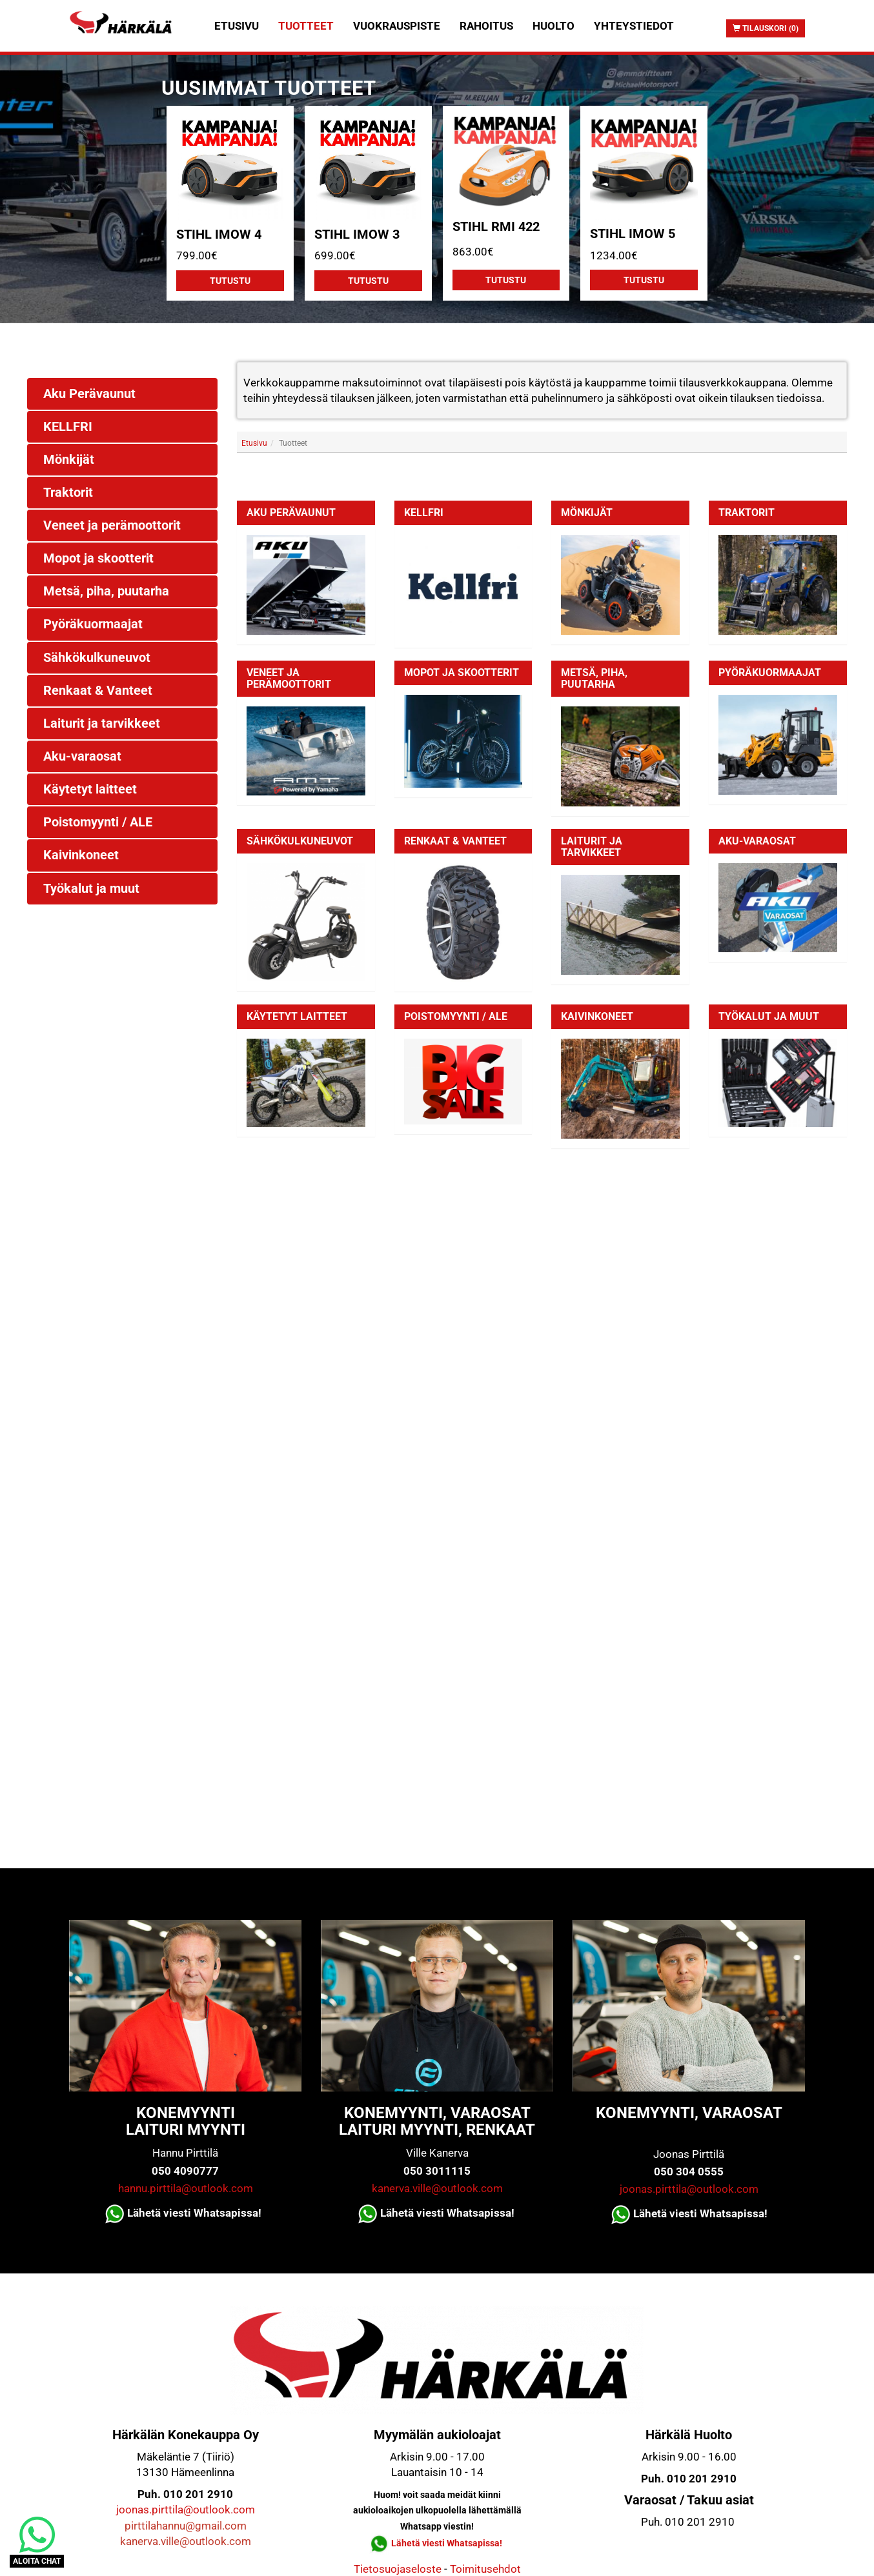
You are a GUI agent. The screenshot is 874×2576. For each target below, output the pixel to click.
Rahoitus (486, 25)
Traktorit (746, 512)
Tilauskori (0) (765, 28)
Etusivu (236, 25)
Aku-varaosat (757, 841)
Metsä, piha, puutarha (594, 678)
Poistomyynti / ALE (455, 1016)
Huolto (553, 25)
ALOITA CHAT (37, 2561)
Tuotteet (306, 25)
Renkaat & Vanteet (455, 841)
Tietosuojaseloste (398, 2568)
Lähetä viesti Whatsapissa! (447, 2543)
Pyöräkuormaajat (769, 672)
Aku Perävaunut (291, 512)
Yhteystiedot (634, 25)
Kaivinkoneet (597, 1016)
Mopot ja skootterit (461, 672)
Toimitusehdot (485, 2568)
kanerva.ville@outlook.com (437, 2188)
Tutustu (230, 280)
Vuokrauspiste (396, 25)
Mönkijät (587, 512)
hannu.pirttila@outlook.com (185, 2188)
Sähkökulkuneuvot (300, 841)
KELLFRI (423, 512)
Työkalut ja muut (768, 1016)
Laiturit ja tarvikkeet (591, 847)
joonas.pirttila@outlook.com (689, 2188)
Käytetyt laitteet (297, 1016)
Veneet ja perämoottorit (289, 678)
